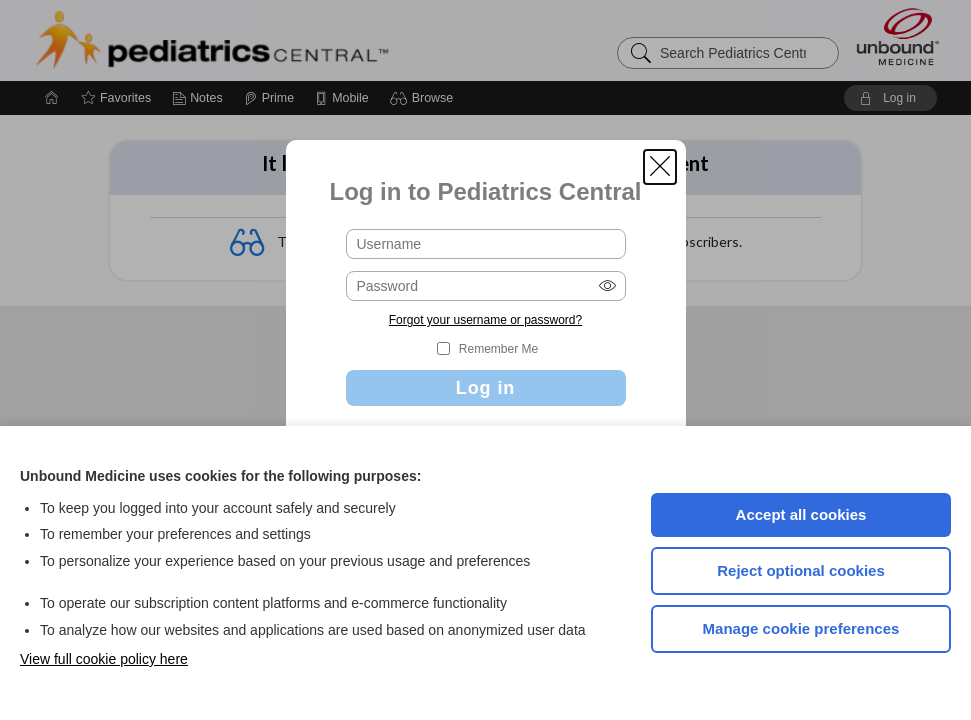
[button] (660, 167)
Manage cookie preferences (801, 628)
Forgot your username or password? (485, 320)
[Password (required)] (486, 286)
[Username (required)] (486, 244)
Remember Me (498, 349)
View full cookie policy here (104, 659)
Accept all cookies (801, 514)
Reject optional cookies (801, 570)
